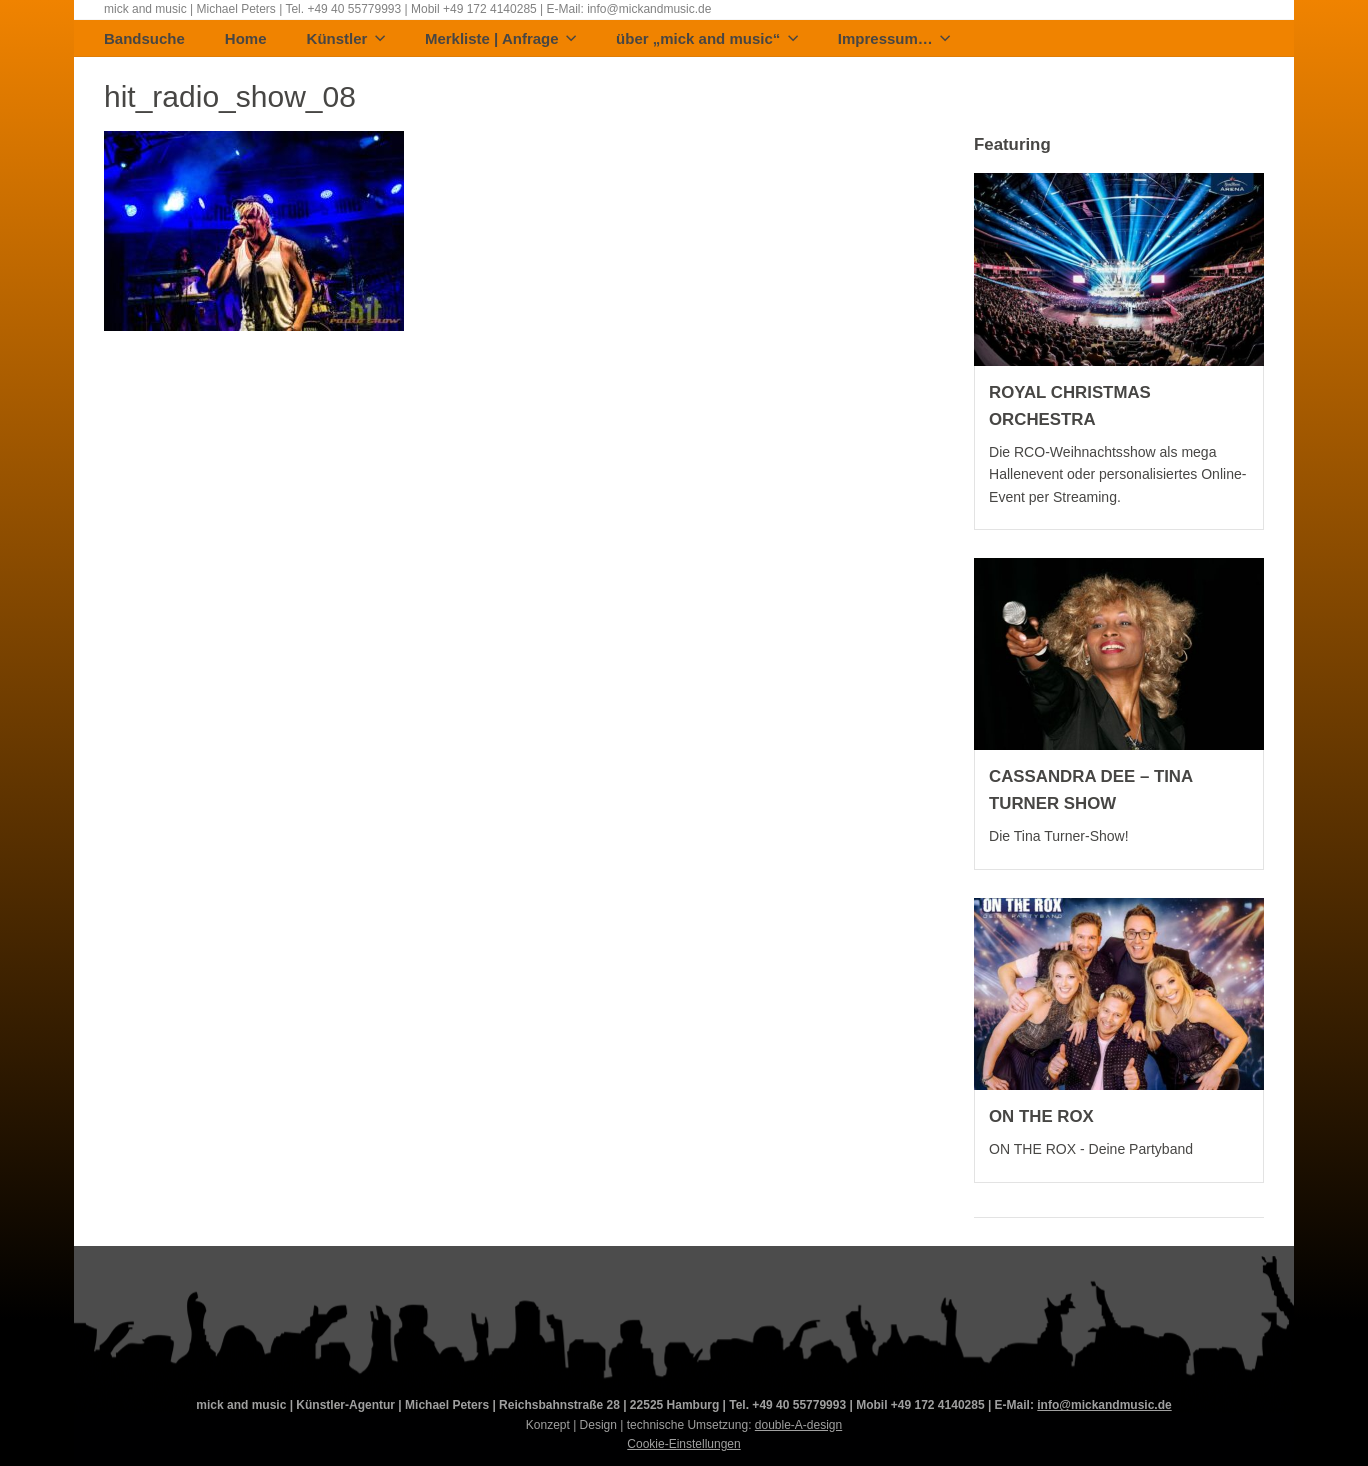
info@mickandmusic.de (1104, 1405)
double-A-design (798, 1425)
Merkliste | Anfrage (500, 39)
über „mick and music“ (707, 39)
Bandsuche (144, 39)
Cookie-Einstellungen (683, 1444)
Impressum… (894, 39)
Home (246, 39)
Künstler (346, 39)
